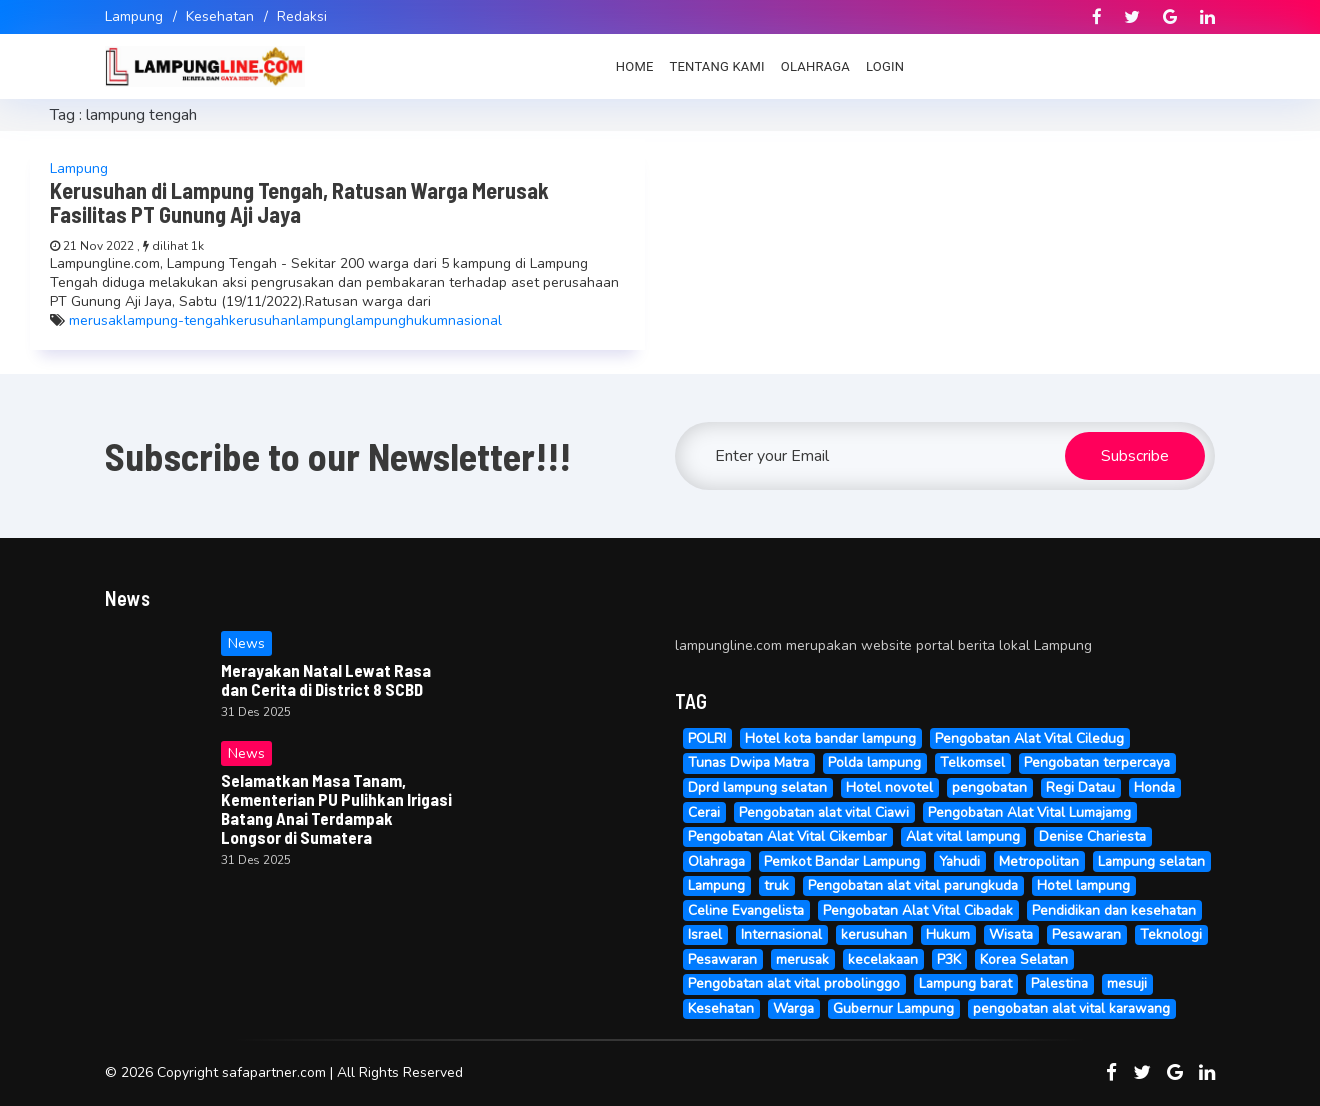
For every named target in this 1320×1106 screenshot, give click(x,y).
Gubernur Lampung (893, 1008)
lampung (323, 320)
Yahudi (959, 861)
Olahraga (815, 66)
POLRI (707, 738)
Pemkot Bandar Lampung (842, 861)
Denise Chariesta (1092, 836)
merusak (96, 320)
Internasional (781, 934)
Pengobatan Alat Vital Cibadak (918, 910)
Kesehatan (220, 16)
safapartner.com (274, 1072)
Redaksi (302, 16)
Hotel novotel (889, 787)
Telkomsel (972, 762)
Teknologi (1171, 934)
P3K (949, 959)
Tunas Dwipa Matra (748, 762)
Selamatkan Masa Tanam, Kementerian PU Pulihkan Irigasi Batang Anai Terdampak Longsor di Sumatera (336, 808)
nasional (475, 320)
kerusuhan (262, 320)
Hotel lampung (1083, 885)
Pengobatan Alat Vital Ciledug (1029, 738)
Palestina (1059, 983)
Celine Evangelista (746, 910)
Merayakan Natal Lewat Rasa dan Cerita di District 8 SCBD (326, 679)
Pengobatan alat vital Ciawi (824, 812)
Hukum (948, 934)
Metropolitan (1039, 861)
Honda (1154, 787)
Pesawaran (1086, 934)
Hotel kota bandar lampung (830, 738)
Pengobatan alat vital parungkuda (913, 885)
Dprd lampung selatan (757, 787)
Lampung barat (965, 983)
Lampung (134, 16)
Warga (793, 1008)
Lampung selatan (1151, 861)
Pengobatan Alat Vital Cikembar (787, 836)
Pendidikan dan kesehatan (1114, 910)
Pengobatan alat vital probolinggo (794, 983)
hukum (427, 320)
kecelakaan (883, 959)
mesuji (1127, 983)
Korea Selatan (1024, 959)
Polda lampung (874, 762)
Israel (705, 934)
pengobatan (989, 787)
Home (635, 66)
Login (885, 66)
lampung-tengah (176, 320)
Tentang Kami (717, 66)
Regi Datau (1080, 787)
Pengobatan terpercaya (1097, 762)
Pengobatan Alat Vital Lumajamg (1029, 812)
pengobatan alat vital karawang (1071, 1008)
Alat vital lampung (963, 836)
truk (776, 885)
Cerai (704, 812)
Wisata (1011, 934)
